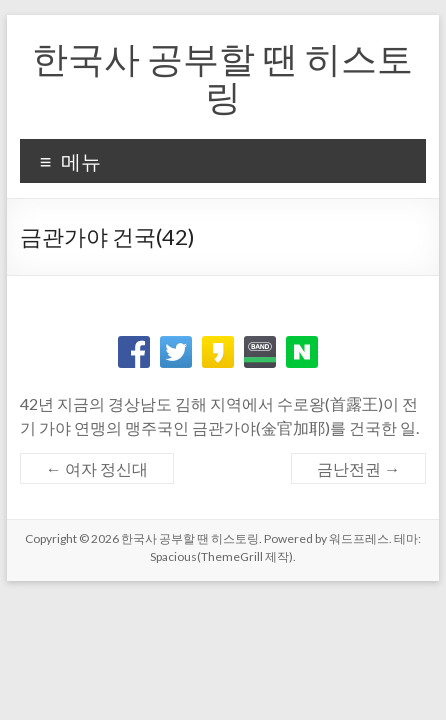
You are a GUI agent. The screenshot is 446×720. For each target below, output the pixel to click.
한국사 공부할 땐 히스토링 (222, 77)
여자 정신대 (97, 468)
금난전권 (358, 468)
